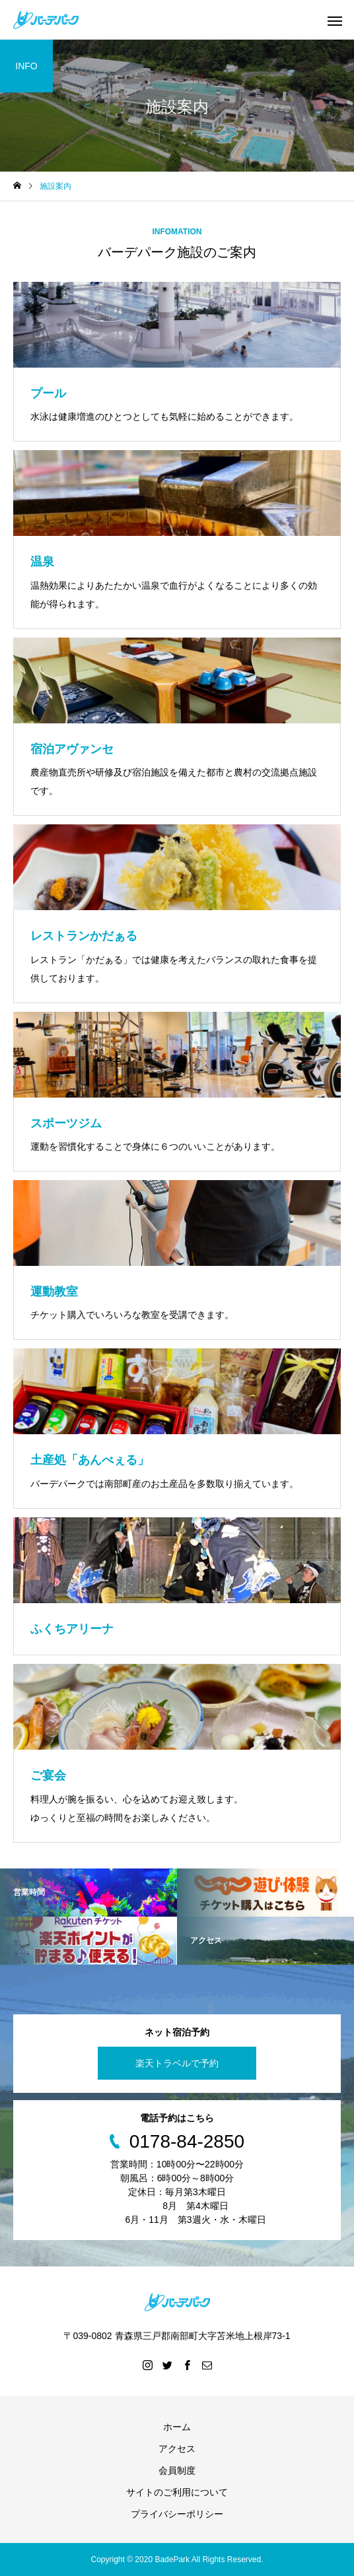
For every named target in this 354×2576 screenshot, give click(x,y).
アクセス (177, 2448)
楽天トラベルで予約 (177, 2063)
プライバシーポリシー (177, 2514)
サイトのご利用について (177, 2492)
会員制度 (177, 2470)
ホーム (177, 2427)
